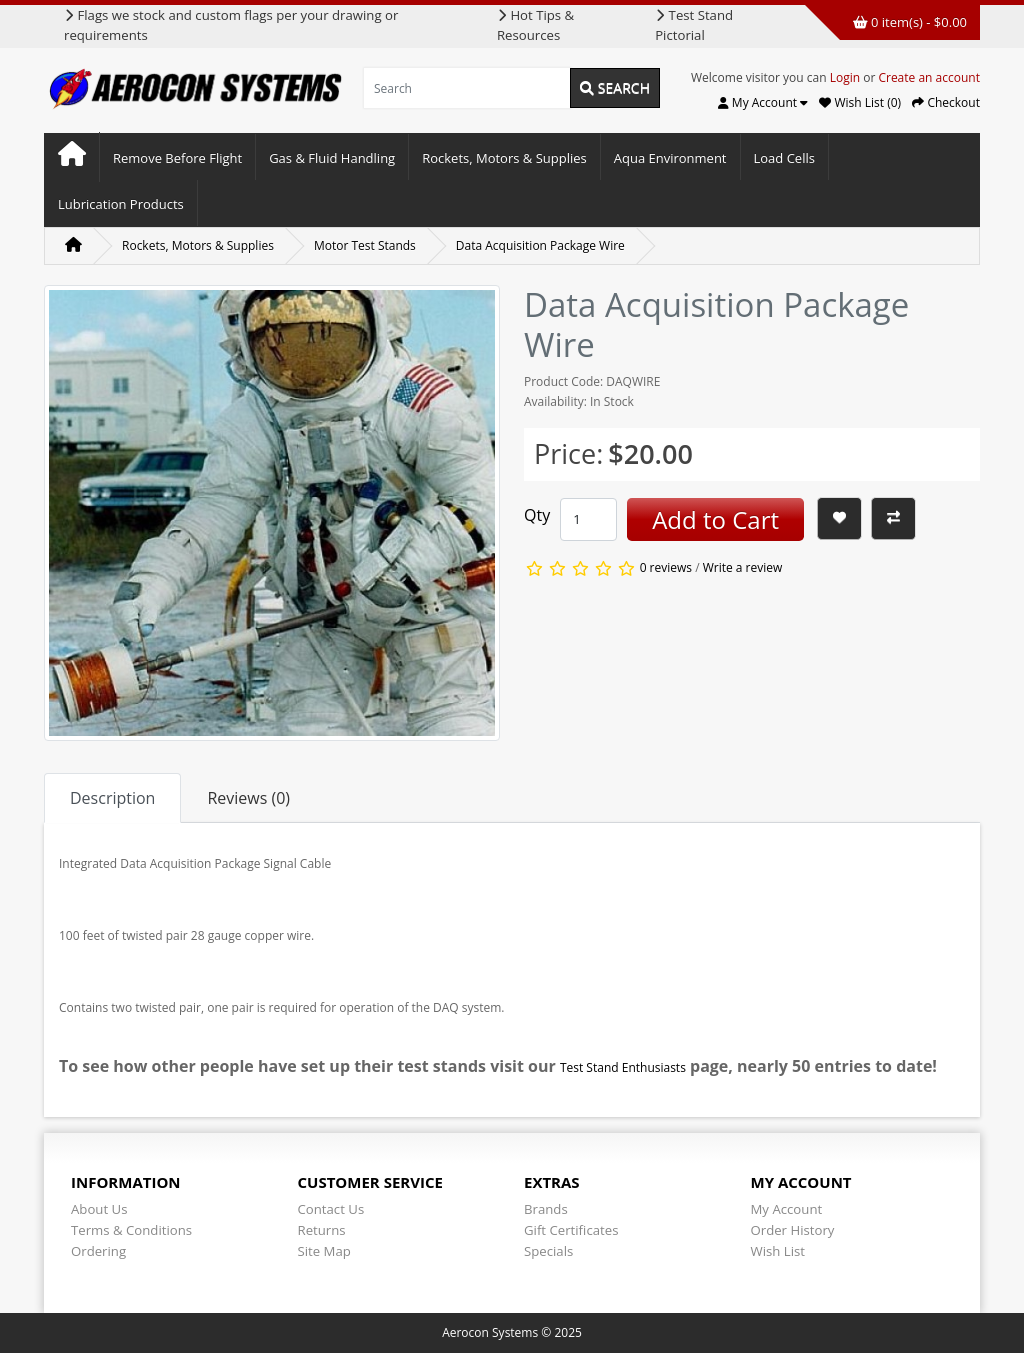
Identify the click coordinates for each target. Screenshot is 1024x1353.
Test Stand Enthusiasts (623, 1067)
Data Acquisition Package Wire (540, 245)
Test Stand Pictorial (694, 25)
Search (615, 87)
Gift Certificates (571, 1230)
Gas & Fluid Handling (332, 158)
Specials (548, 1251)
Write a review (743, 568)
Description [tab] (112, 798)
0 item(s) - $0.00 (910, 22)
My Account (787, 1209)
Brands (546, 1209)
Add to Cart (715, 519)
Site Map (324, 1251)
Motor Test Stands (365, 245)
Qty (537, 515)
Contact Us (331, 1209)
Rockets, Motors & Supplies (504, 158)
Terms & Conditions (131, 1230)
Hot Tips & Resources (535, 25)
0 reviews (666, 568)
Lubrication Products (121, 204)
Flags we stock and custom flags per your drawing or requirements (231, 25)
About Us (99, 1209)
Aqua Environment (670, 158)
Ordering (98, 1251)
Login (845, 77)
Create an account (929, 77)
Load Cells (784, 158)
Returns (322, 1230)
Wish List (778, 1251)
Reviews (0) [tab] (248, 798)
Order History (793, 1230)
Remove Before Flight (177, 158)
